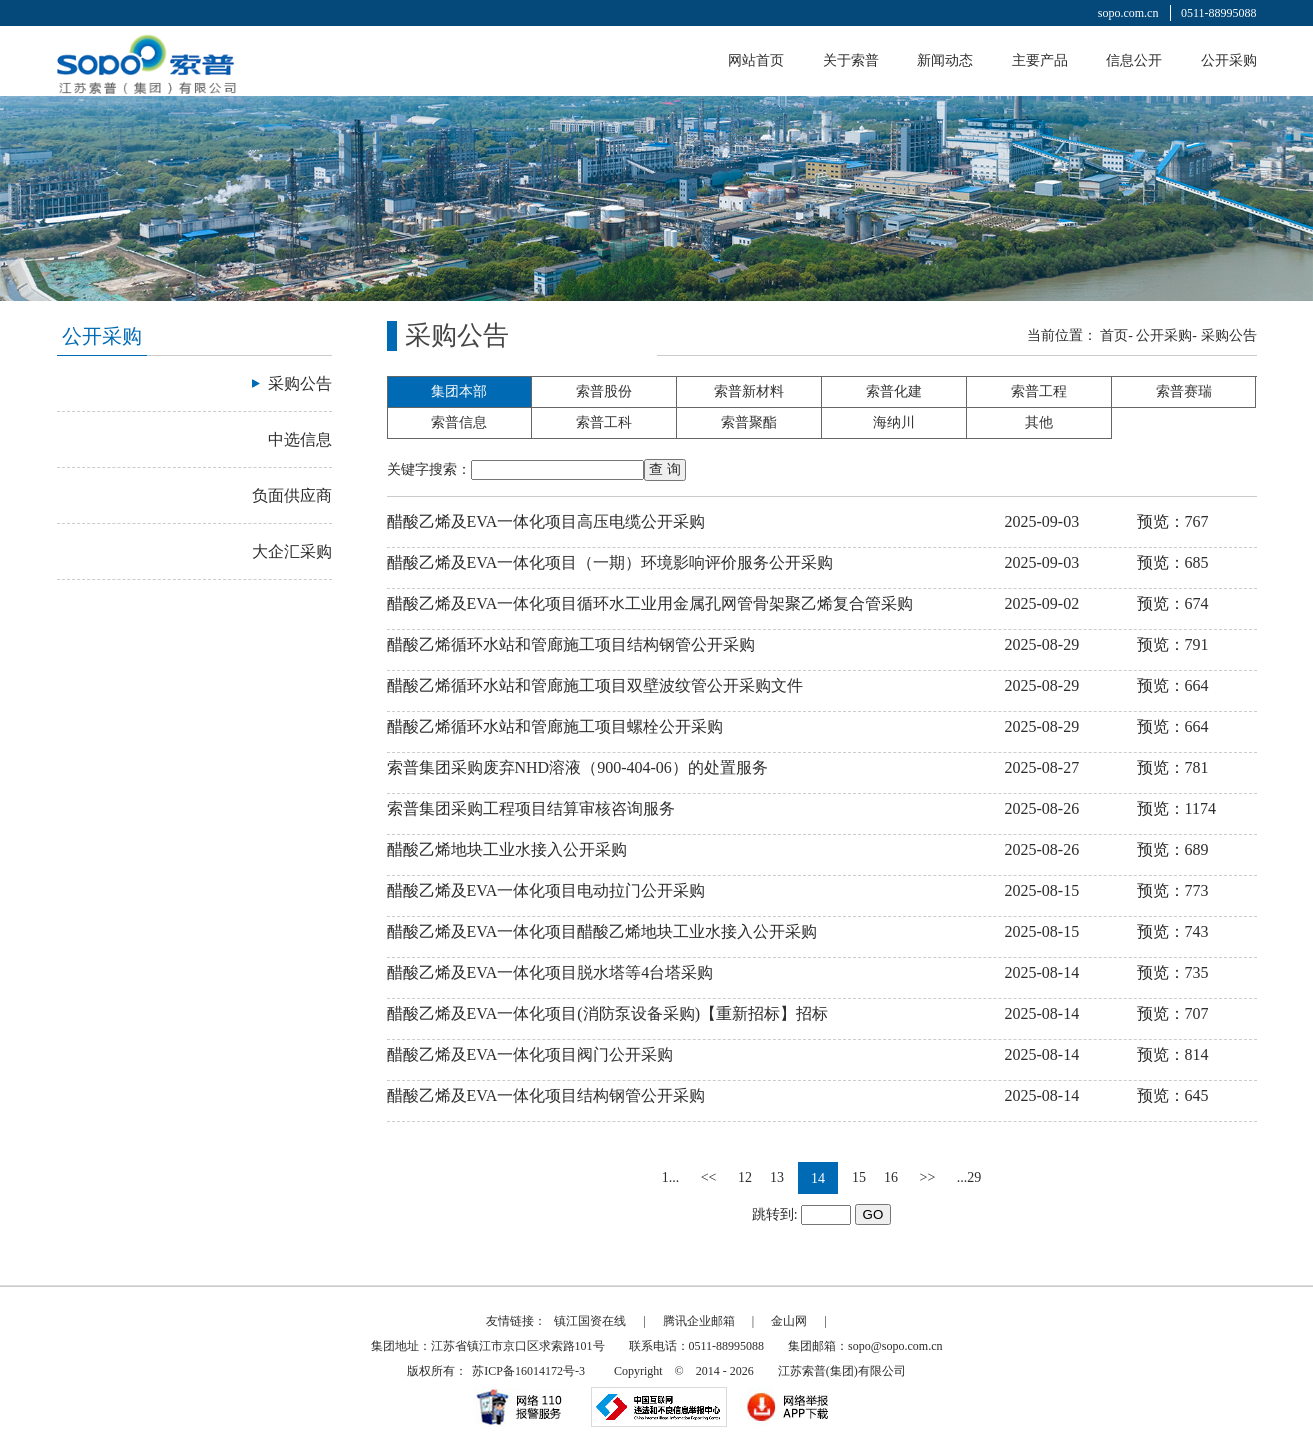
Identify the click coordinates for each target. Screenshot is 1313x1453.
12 (745, 1177)
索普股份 (604, 391)
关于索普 (851, 60)
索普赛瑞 (1184, 391)
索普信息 (459, 422)
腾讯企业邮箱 (699, 1321)
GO (873, 1214)
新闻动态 (945, 60)
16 (891, 1177)
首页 (1114, 335)
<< (709, 1177)
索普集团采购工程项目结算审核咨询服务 (531, 808)
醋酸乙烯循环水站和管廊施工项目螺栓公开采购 (555, 726)
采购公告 (1229, 335)
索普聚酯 (749, 422)
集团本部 (459, 391)
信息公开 (1134, 60)
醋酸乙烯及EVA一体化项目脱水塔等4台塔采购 (550, 972)
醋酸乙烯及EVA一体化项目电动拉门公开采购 (546, 890)
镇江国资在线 (590, 1321)
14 (818, 1178)
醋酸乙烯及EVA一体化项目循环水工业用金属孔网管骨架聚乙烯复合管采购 (650, 603)
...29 (969, 1177)
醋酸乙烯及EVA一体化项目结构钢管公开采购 (546, 1095)
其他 (1039, 422)
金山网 (789, 1321)
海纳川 (894, 422)
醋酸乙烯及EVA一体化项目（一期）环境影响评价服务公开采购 (610, 562)
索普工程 (1039, 391)
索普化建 (894, 391)
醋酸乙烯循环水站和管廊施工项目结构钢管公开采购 (571, 644)
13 (777, 1177)
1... (671, 1177)
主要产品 (1040, 60)
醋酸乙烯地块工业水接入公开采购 (507, 849)
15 (859, 1177)
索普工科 (604, 422)
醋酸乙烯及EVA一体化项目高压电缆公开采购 (546, 521)
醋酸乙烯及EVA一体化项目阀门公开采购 (530, 1054)
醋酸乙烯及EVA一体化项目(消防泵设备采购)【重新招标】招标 (607, 1013)
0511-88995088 (1219, 13)
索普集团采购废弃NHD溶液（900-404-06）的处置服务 (577, 767)
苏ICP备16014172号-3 (528, 1371)
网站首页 (756, 60)
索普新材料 (749, 391)
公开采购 (1229, 60)
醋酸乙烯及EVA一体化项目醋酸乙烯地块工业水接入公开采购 (602, 931)
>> (928, 1177)
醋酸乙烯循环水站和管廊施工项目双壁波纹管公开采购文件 (595, 685)
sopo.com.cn (1128, 13)
